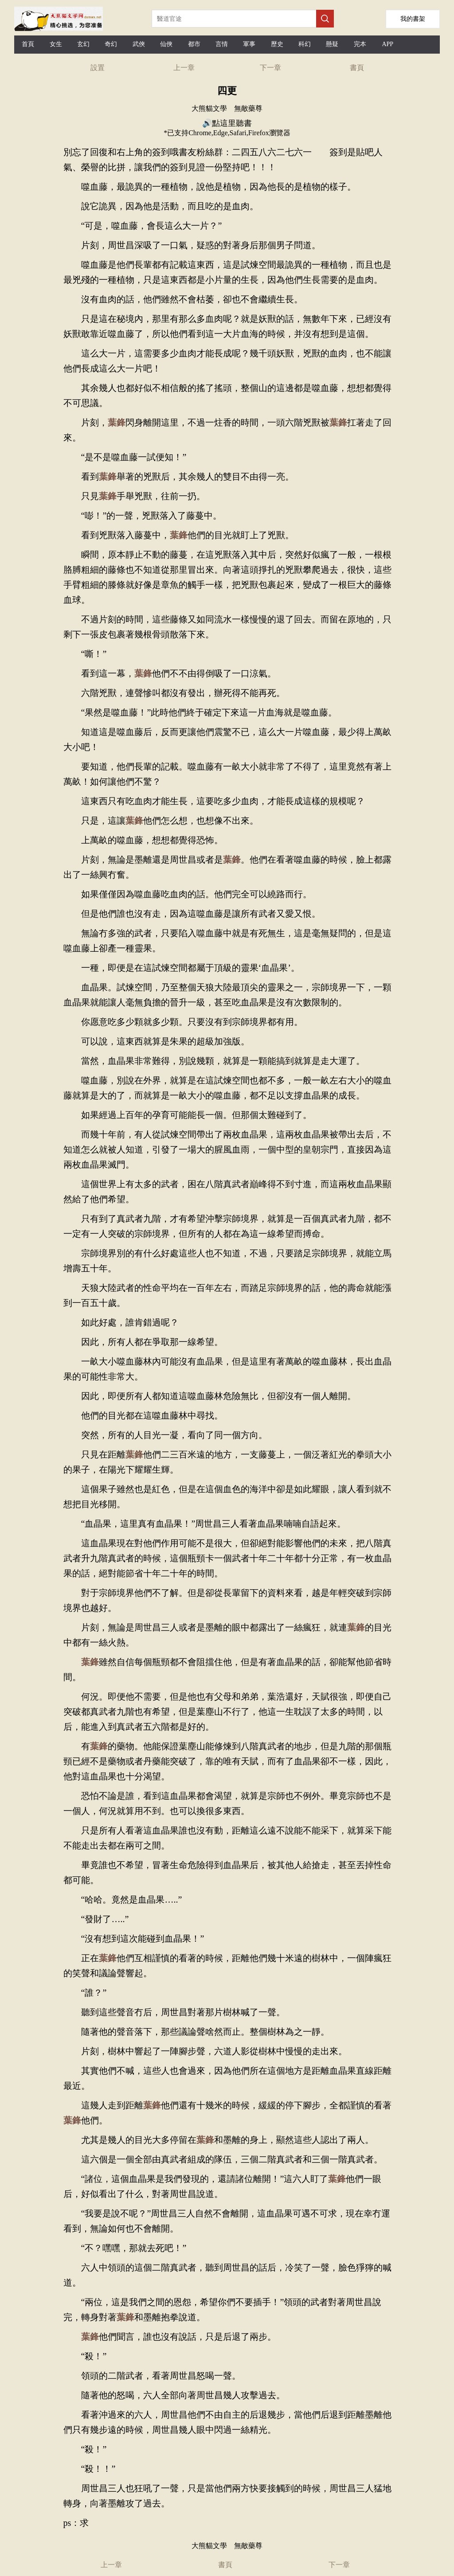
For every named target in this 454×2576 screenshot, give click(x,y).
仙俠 (166, 44)
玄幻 (83, 44)
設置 (97, 67)
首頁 (28, 44)
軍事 (249, 44)
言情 (221, 44)
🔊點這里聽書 (227, 123)
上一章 (184, 67)
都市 (194, 44)
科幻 (304, 44)
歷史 (277, 44)
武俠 (139, 44)
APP (387, 44)
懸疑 (332, 44)
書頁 (357, 67)
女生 (56, 44)
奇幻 (111, 44)
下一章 (270, 67)
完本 (360, 44)
